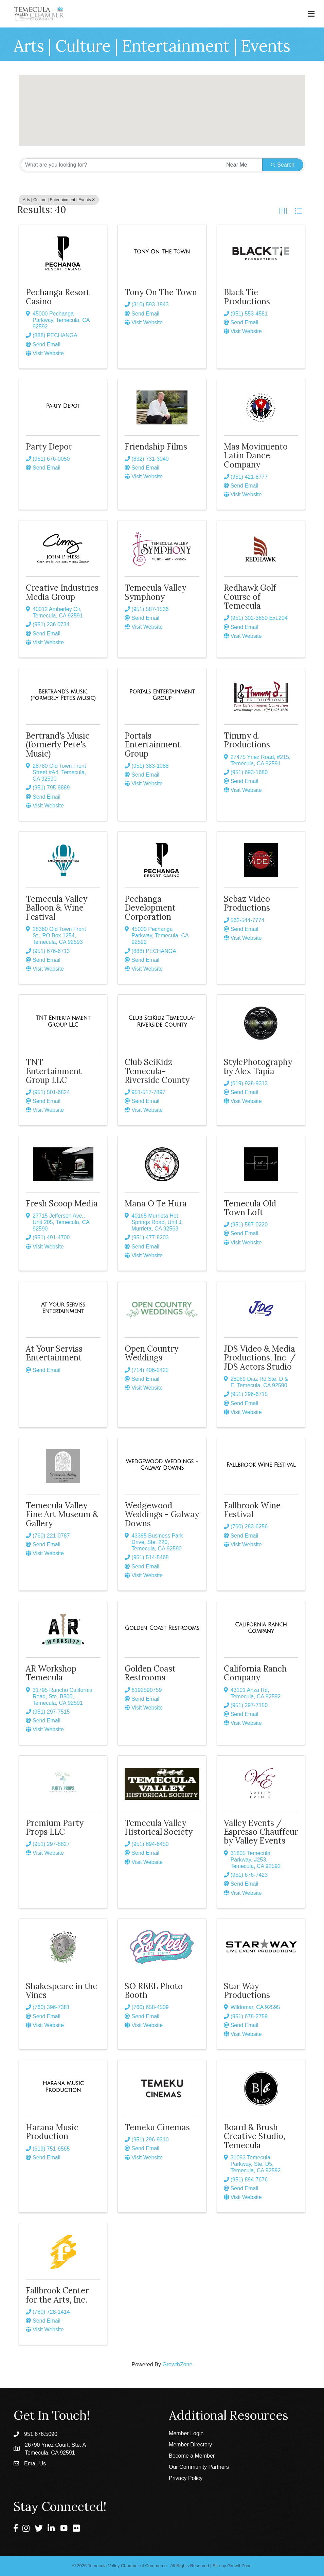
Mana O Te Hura (156, 1203)
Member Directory (190, 2444)
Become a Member (192, 2456)
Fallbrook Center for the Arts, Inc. (57, 2295)
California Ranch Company (255, 1673)
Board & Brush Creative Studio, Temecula (254, 2136)
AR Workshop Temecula (51, 1673)
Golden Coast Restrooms (150, 1673)
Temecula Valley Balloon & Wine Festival (56, 908)
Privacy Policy (186, 2478)
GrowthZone (177, 2364)
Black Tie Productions (247, 296)
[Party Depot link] (63, 406)
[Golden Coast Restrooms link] (162, 1628)
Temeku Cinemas (157, 2127)
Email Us (35, 2463)
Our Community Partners (199, 2467)
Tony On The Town (161, 292)
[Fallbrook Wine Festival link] (261, 1465)
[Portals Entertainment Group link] (162, 695)
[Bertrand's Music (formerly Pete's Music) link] (63, 695)
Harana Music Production (52, 2131)
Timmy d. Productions (247, 740)
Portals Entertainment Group (153, 744)
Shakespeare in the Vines (61, 1990)
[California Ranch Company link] (261, 1628)
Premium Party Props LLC (55, 1827)
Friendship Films (156, 446)
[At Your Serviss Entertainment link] (63, 1308)
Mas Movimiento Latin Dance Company (256, 455)
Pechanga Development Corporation (150, 908)
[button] (151, 97)
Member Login (186, 2433)
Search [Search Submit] (282, 165)
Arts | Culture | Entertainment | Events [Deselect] (59, 199)
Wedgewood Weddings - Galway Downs (162, 1514)
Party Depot (49, 446)
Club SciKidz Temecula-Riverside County (157, 1071)
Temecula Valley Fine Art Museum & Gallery (62, 1514)
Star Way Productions (247, 1990)
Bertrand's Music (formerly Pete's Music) (58, 744)
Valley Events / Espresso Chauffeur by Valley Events (261, 1832)
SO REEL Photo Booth (154, 1990)
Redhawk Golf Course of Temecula (250, 597)
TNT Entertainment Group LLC (54, 1071)
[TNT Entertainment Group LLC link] (63, 1021)
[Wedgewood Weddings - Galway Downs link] (162, 1464)
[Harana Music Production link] (63, 2086)
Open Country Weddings (151, 1353)
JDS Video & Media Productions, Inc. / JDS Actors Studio (260, 1357)
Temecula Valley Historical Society (159, 1827)
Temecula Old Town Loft (250, 1208)
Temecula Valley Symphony (155, 592)
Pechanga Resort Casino (58, 296)
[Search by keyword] (121, 164)
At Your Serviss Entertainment (54, 1353)
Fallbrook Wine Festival (252, 1510)
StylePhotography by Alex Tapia (258, 1066)
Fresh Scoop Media (62, 1203)
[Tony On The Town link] (162, 251)
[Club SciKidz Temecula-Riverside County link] (162, 1021)
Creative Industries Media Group (62, 592)
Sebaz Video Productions (247, 903)
